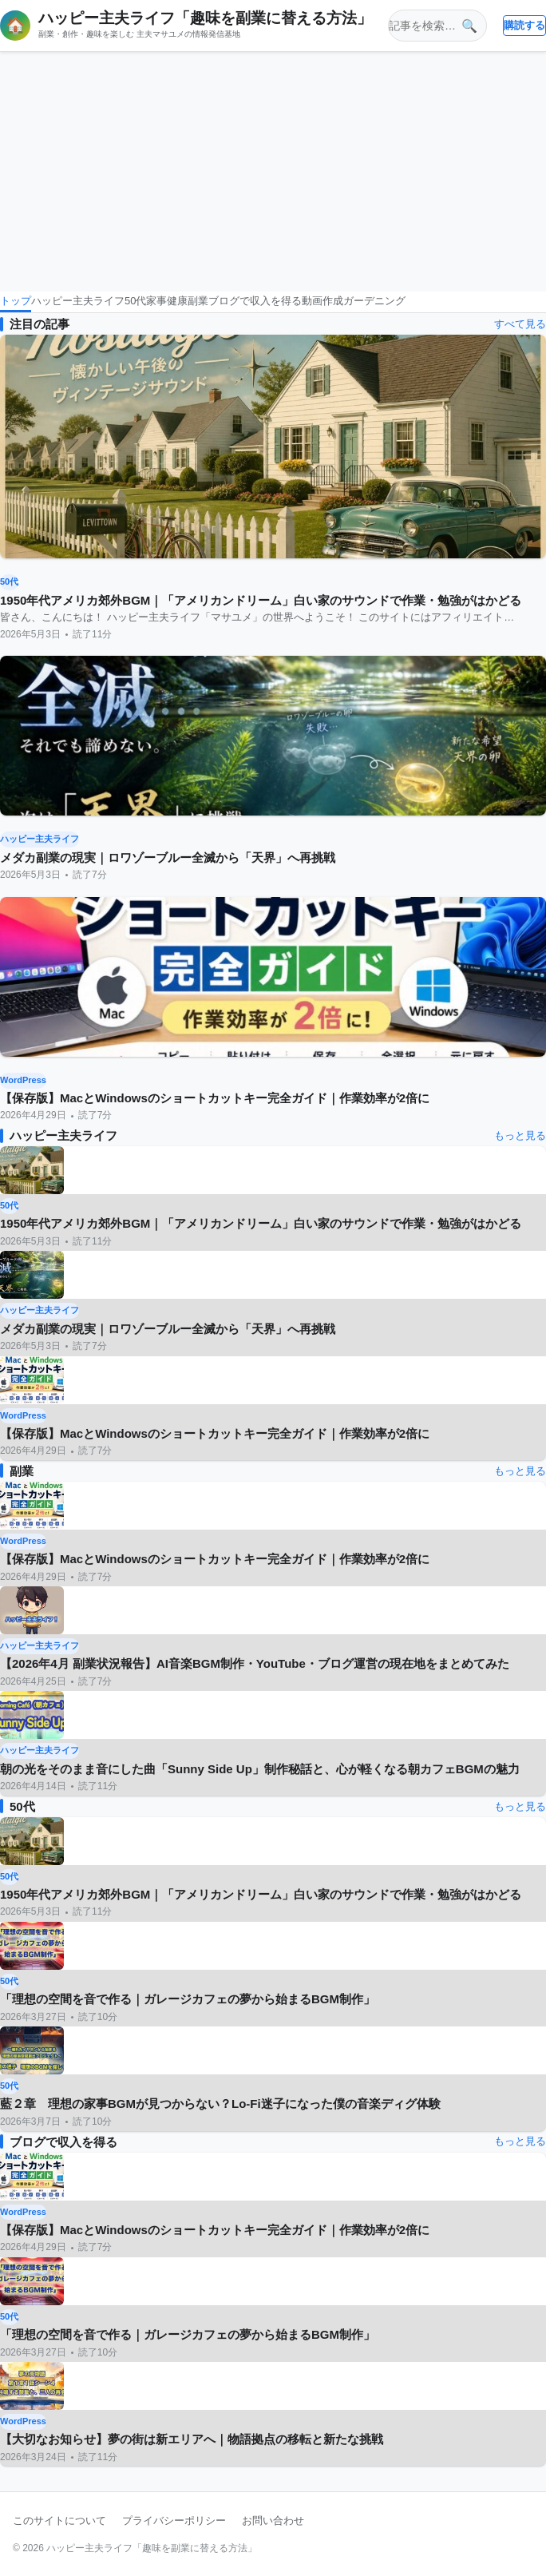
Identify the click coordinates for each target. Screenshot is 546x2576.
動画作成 (322, 301)
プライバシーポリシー (174, 2520)
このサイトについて (59, 2520)
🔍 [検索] (469, 26)
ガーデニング (374, 301)
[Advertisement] (273, 172)
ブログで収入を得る (255, 301)
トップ (15, 301)
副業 (198, 301)
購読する (524, 25)
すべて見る (520, 324)
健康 (177, 301)
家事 (156, 301)
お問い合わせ (273, 2520)
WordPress (23, 1080)
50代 (135, 301)
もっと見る (520, 1135)
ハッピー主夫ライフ (78, 301)
